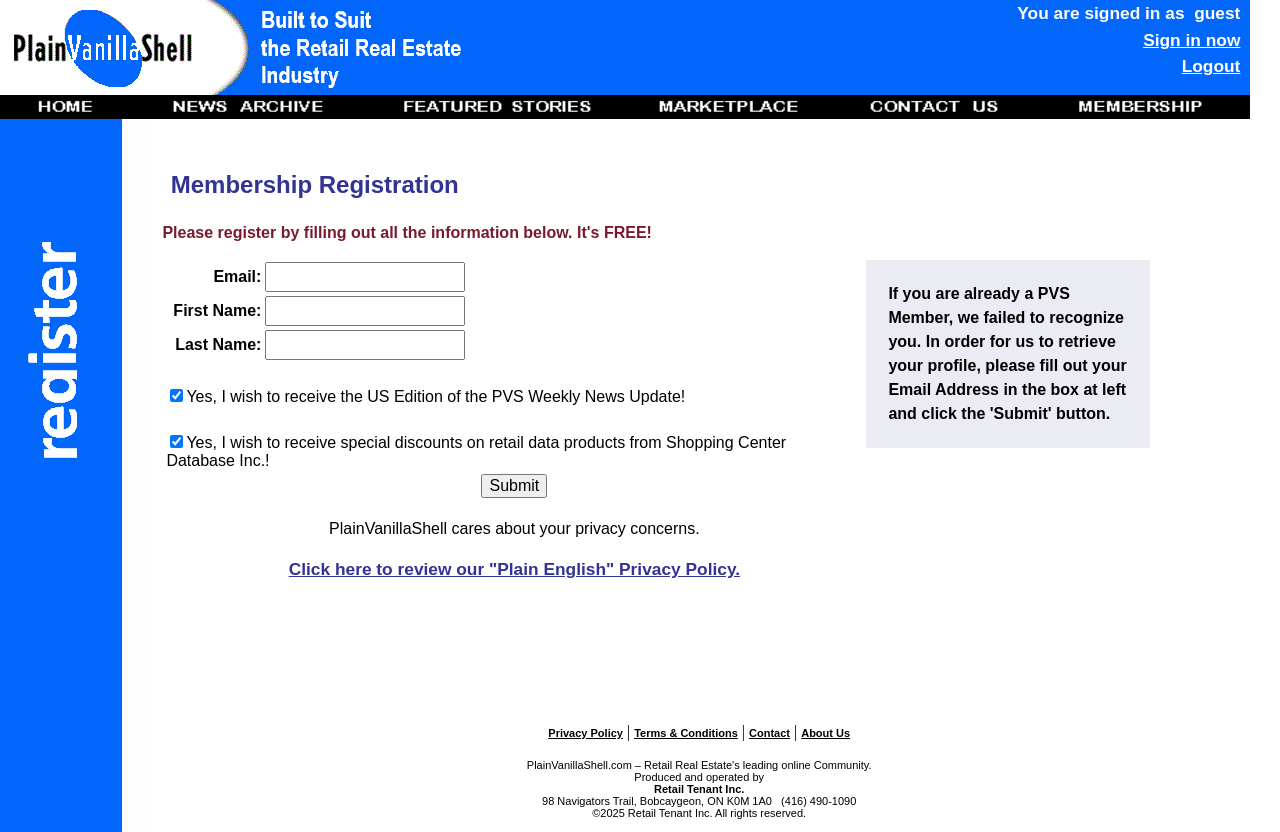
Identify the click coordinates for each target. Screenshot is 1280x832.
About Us (825, 733)
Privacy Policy (585, 733)
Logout (1211, 66)
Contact (769, 733)
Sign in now (1191, 40)
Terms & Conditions (686, 733)
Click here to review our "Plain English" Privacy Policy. (514, 569)
